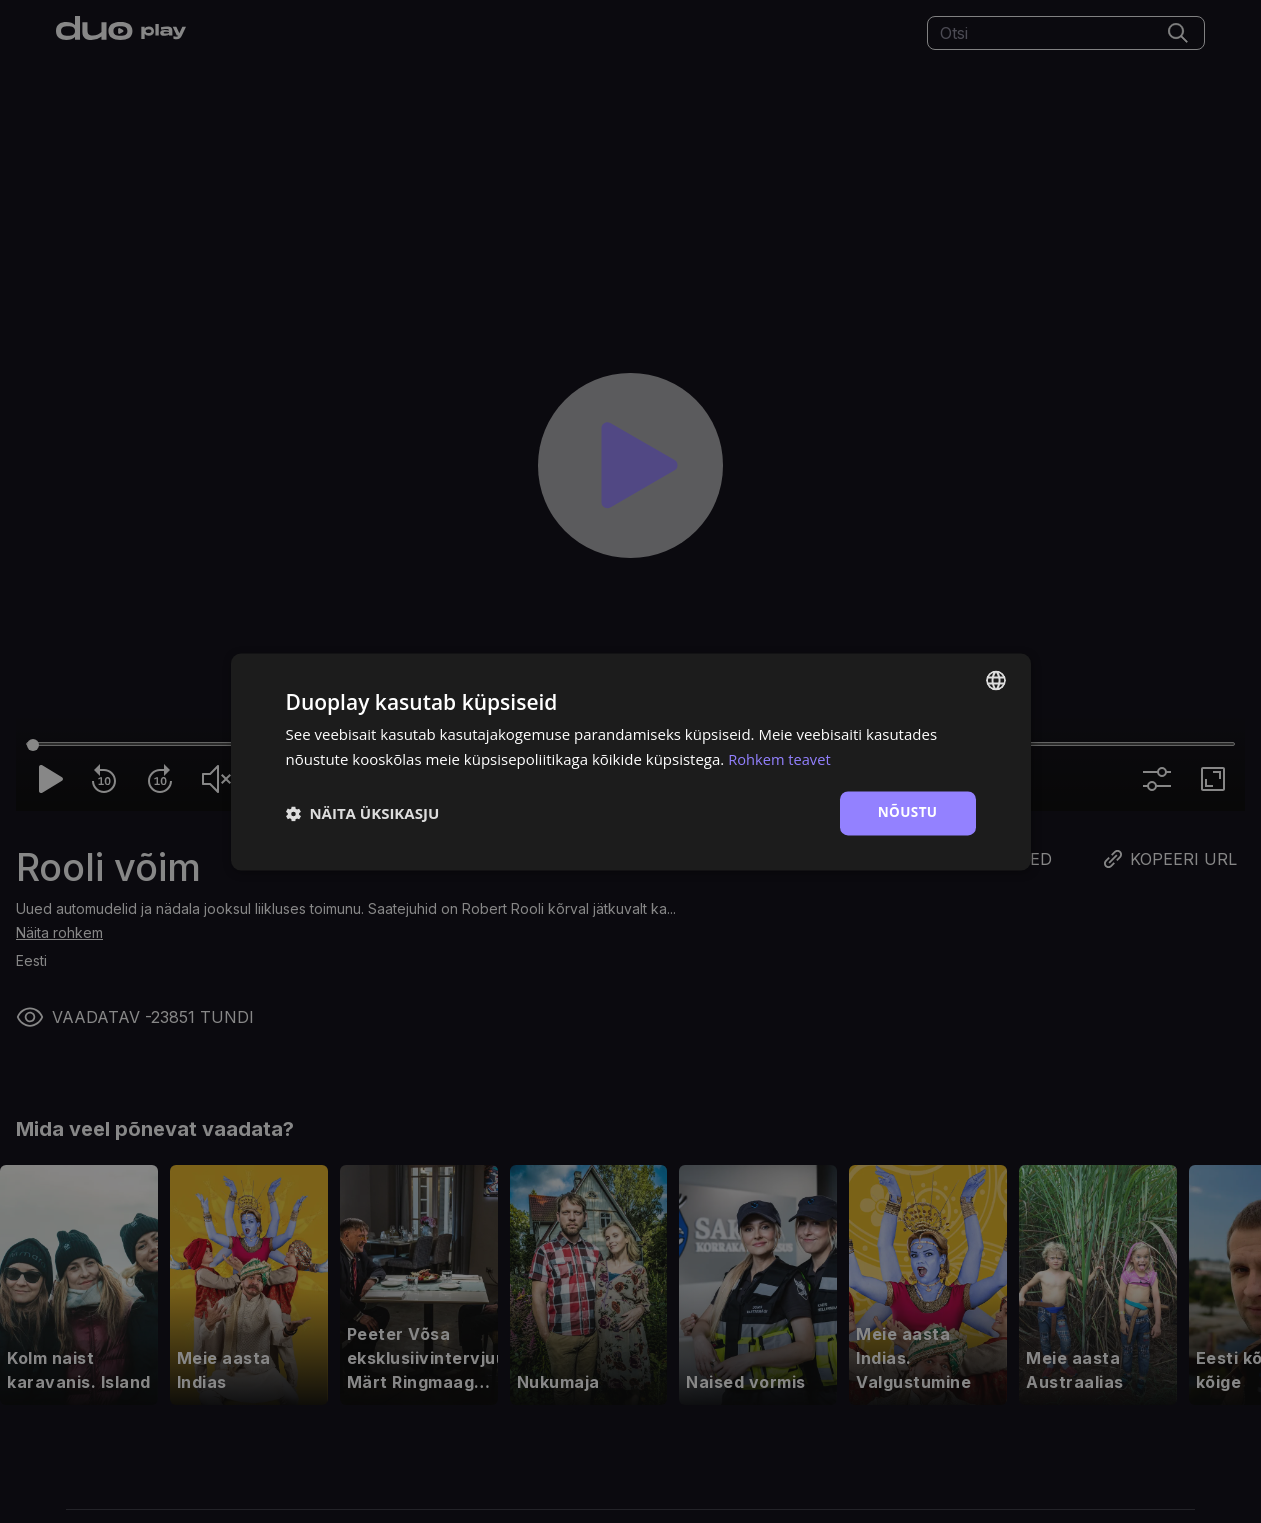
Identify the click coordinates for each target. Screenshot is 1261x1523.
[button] (363, 813)
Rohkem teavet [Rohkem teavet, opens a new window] (780, 758)
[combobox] (996, 679)
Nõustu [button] (907, 812)
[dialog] (631, 761)
